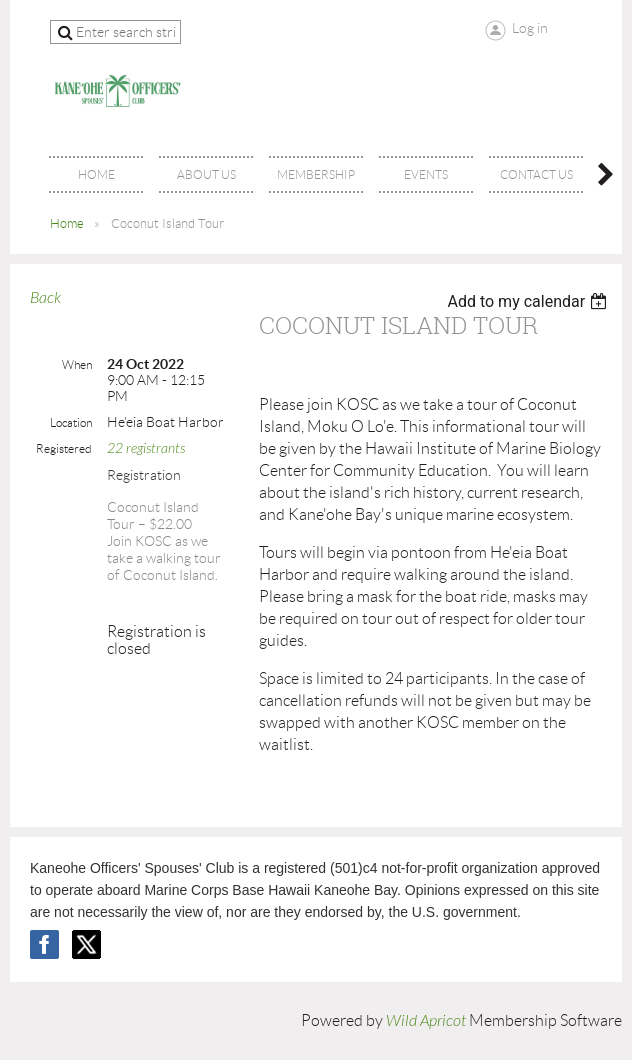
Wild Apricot (426, 1021)
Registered (64, 448)
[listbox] (529, 301)
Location (71, 422)
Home (67, 223)
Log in (530, 28)
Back (45, 298)
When (77, 364)
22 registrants (146, 448)
